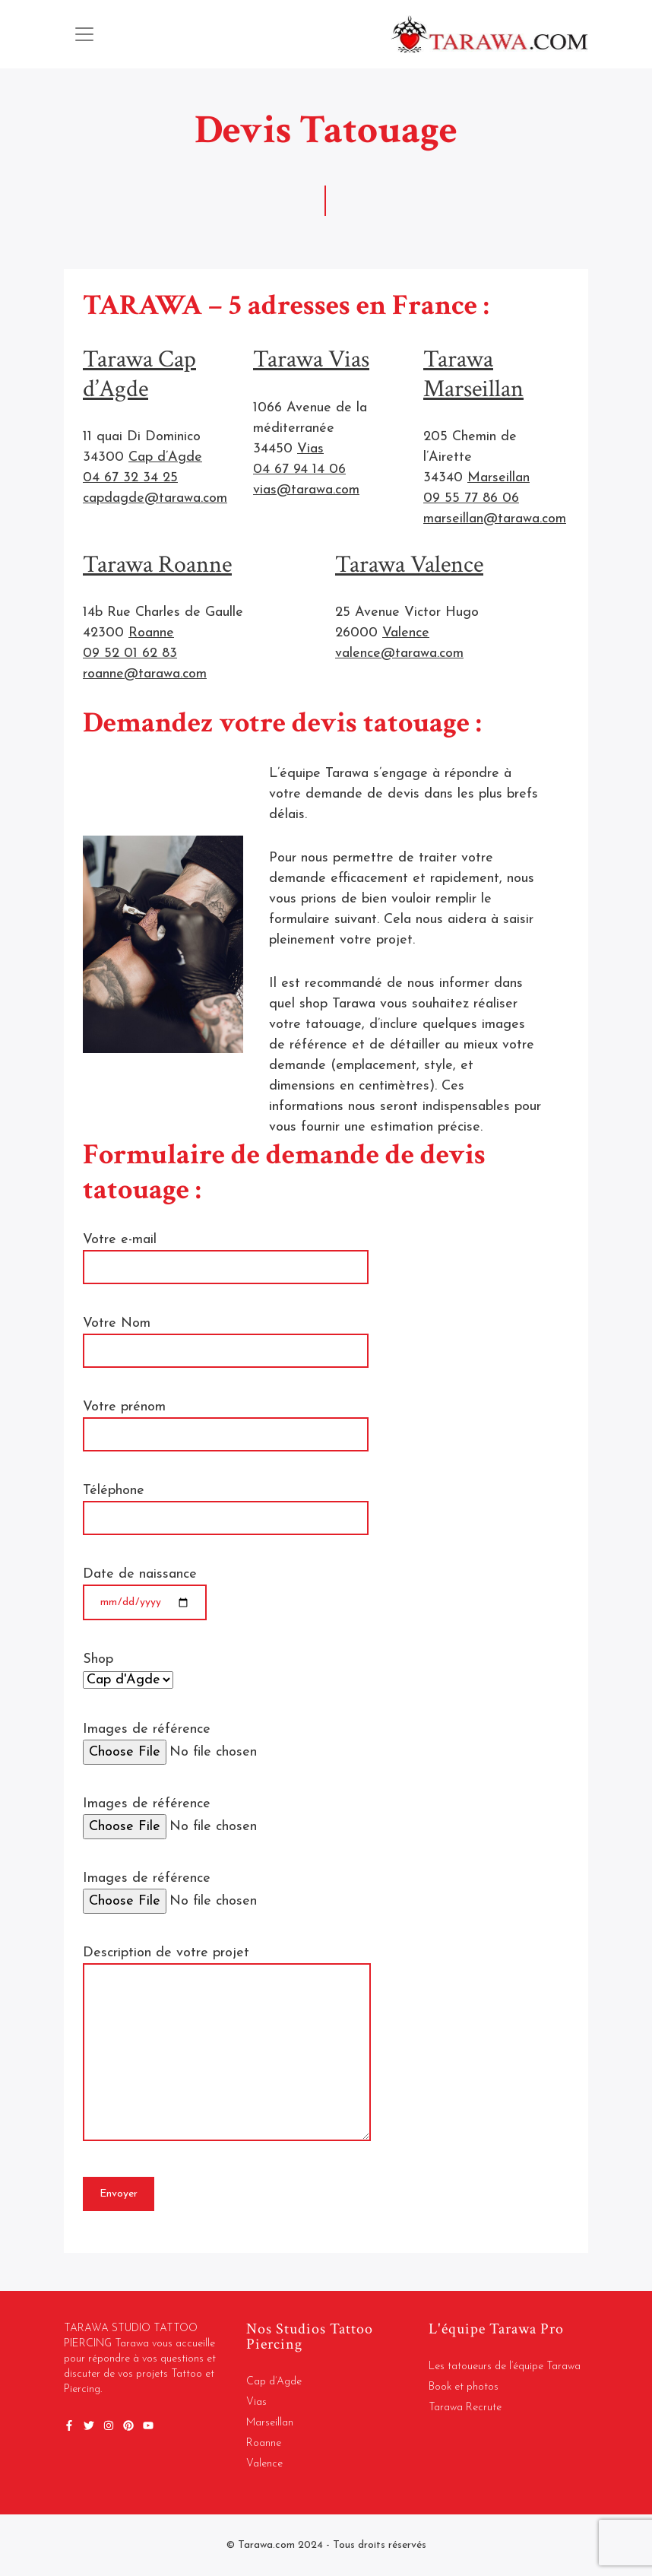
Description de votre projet (227, 2045)
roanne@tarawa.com (145, 674)
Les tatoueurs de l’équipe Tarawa (505, 2366)
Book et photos (463, 2387)
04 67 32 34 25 (130, 478)
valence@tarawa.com (399, 653)
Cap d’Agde (165, 457)
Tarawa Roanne (157, 564)
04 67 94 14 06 (299, 469)
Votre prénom (226, 1420)
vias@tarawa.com (306, 490)
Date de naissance (145, 1588)
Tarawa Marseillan (473, 374)
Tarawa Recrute (465, 2407)
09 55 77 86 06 (471, 498)
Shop (128, 1669)
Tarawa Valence (409, 564)
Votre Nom (226, 1336)
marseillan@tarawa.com (494, 519)
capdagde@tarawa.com (155, 498)
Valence (405, 633)
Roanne (151, 633)
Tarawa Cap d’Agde (139, 374)
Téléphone (226, 1503)
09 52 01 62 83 (130, 653)
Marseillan (498, 478)
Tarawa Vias (311, 359)
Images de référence (238, 1740)
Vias (310, 449)
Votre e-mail (226, 1253)
